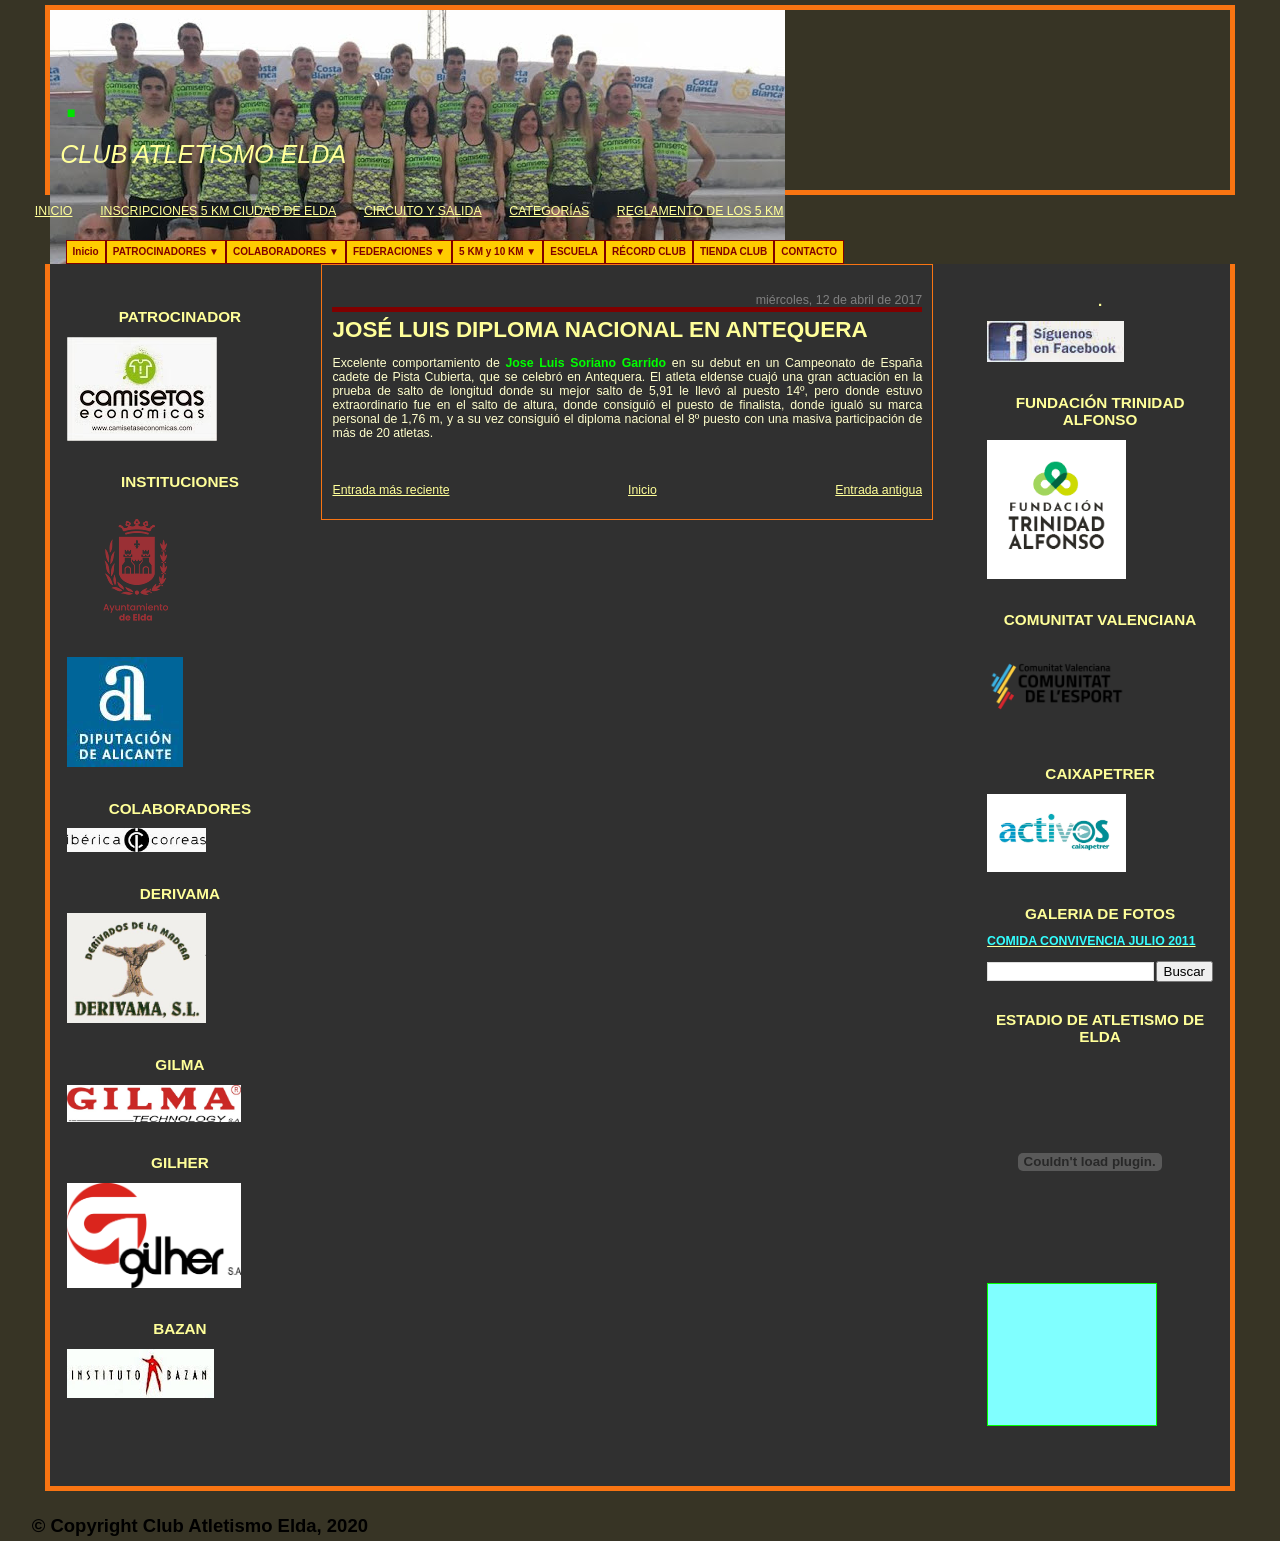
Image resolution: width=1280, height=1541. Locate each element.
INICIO (54, 211)
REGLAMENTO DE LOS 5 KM (700, 211)
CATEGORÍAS (549, 211)
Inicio (86, 251)
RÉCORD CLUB (649, 251)
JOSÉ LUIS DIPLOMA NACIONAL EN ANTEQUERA (599, 329)
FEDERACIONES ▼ (399, 251)
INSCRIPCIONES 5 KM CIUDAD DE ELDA (218, 211)
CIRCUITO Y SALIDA (423, 211)
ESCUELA (574, 251)
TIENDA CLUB (733, 251)
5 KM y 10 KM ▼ (497, 251)
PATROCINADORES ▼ (166, 251)
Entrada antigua (878, 490)
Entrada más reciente (390, 490)
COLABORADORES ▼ (286, 251)
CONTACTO (809, 251)
